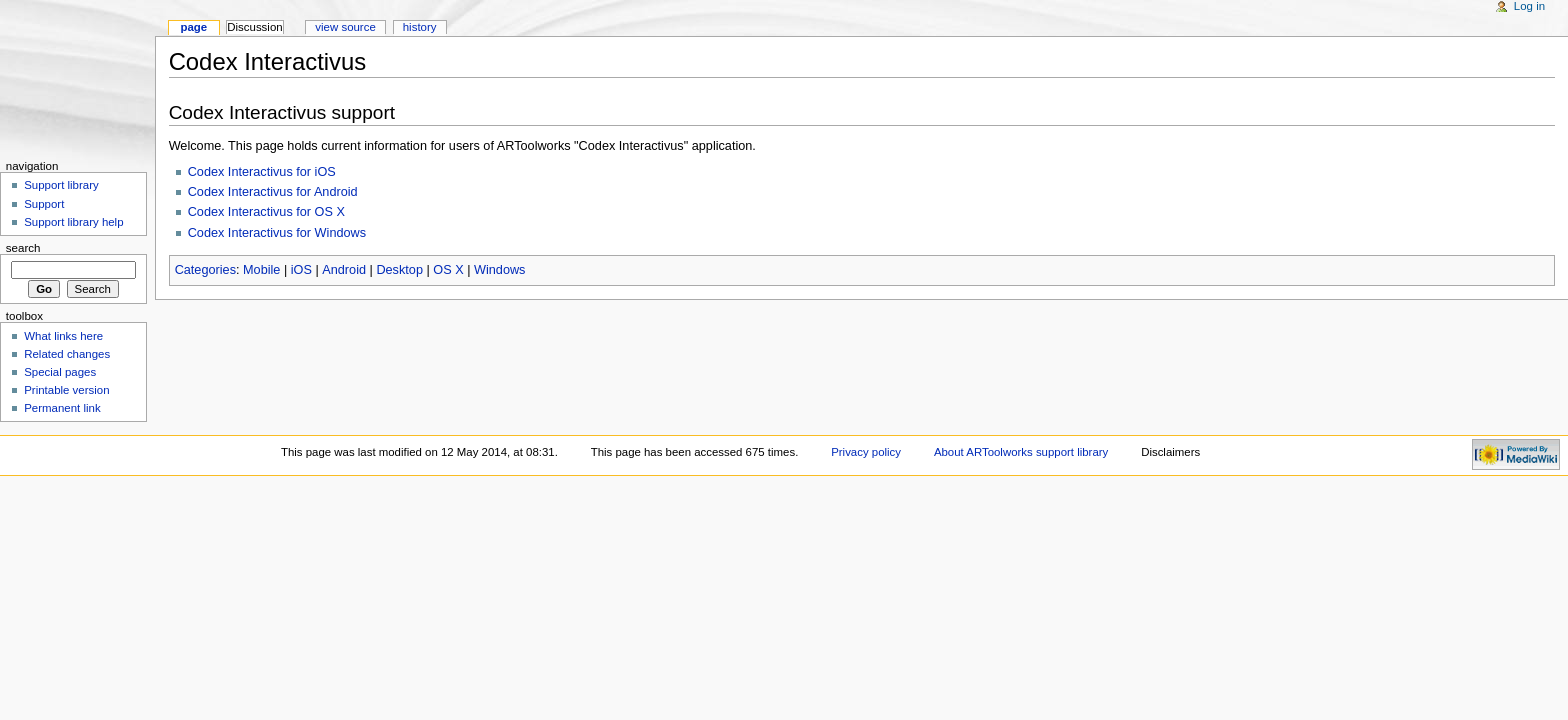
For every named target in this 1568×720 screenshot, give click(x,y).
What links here (63, 336)
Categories (205, 270)
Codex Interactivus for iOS (262, 172)
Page (193, 27)
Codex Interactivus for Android (273, 192)
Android (344, 270)
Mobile (261, 270)
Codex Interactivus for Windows (277, 233)
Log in (1529, 6)
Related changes (67, 354)
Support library (61, 185)
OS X (448, 270)
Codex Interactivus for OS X (266, 212)
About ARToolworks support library (1021, 452)
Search (23, 248)
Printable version (66, 390)
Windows (499, 270)
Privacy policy (866, 452)
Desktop (399, 270)
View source (345, 27)
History (420, 27)
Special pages (60, 372)
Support (44, 204)
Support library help (73, 222)
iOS (301, 270)
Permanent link (62, 408)
